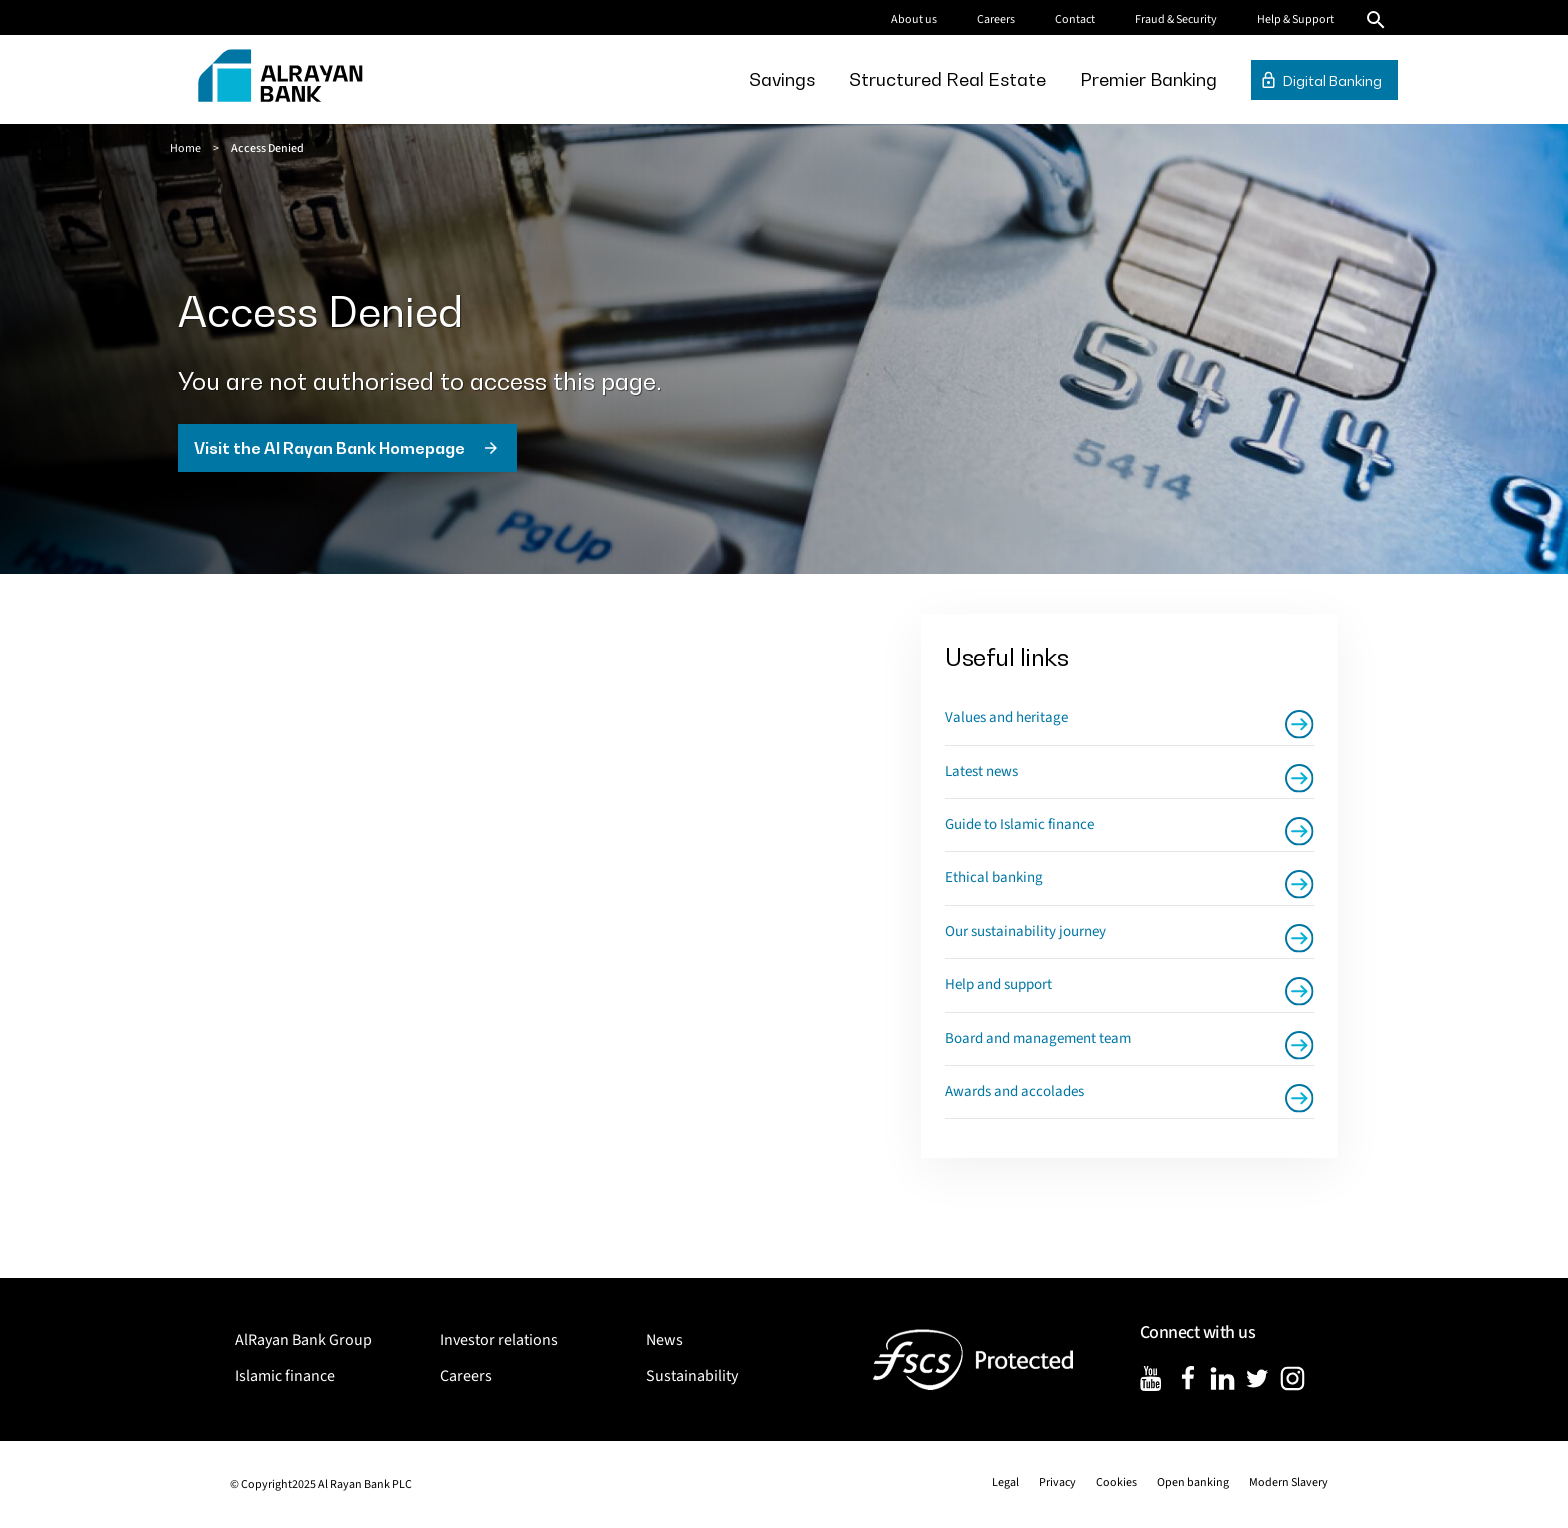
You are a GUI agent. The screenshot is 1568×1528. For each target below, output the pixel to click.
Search (1376, 20)
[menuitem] (782, 79)
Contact (1075, 19)
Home (185, 148)
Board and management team (1038, 1038)
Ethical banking (994, 877)
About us (914, 19)
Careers (996, 19)
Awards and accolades (1014, 1091)
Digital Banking (1332, 80)
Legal (1005, 1482)
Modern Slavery (1288, 1482)
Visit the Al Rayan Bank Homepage (329, 448)
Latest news (981, 771)
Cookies (1116, 1482)
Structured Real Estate (947, 79)
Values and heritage (1006, 717)
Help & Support (1295, 19)
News (664, 1340)
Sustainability (692, 1376)
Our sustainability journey (1025, 931)
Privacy (1057, 1482)
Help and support (998, 984)
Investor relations (499, 1340)
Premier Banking (1148, 79)
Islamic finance (285, 1376)
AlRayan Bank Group (303, 1340)
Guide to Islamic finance (1019, 824)
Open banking (1193, 1482)
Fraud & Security (1176, 19)
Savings (782, 79)
